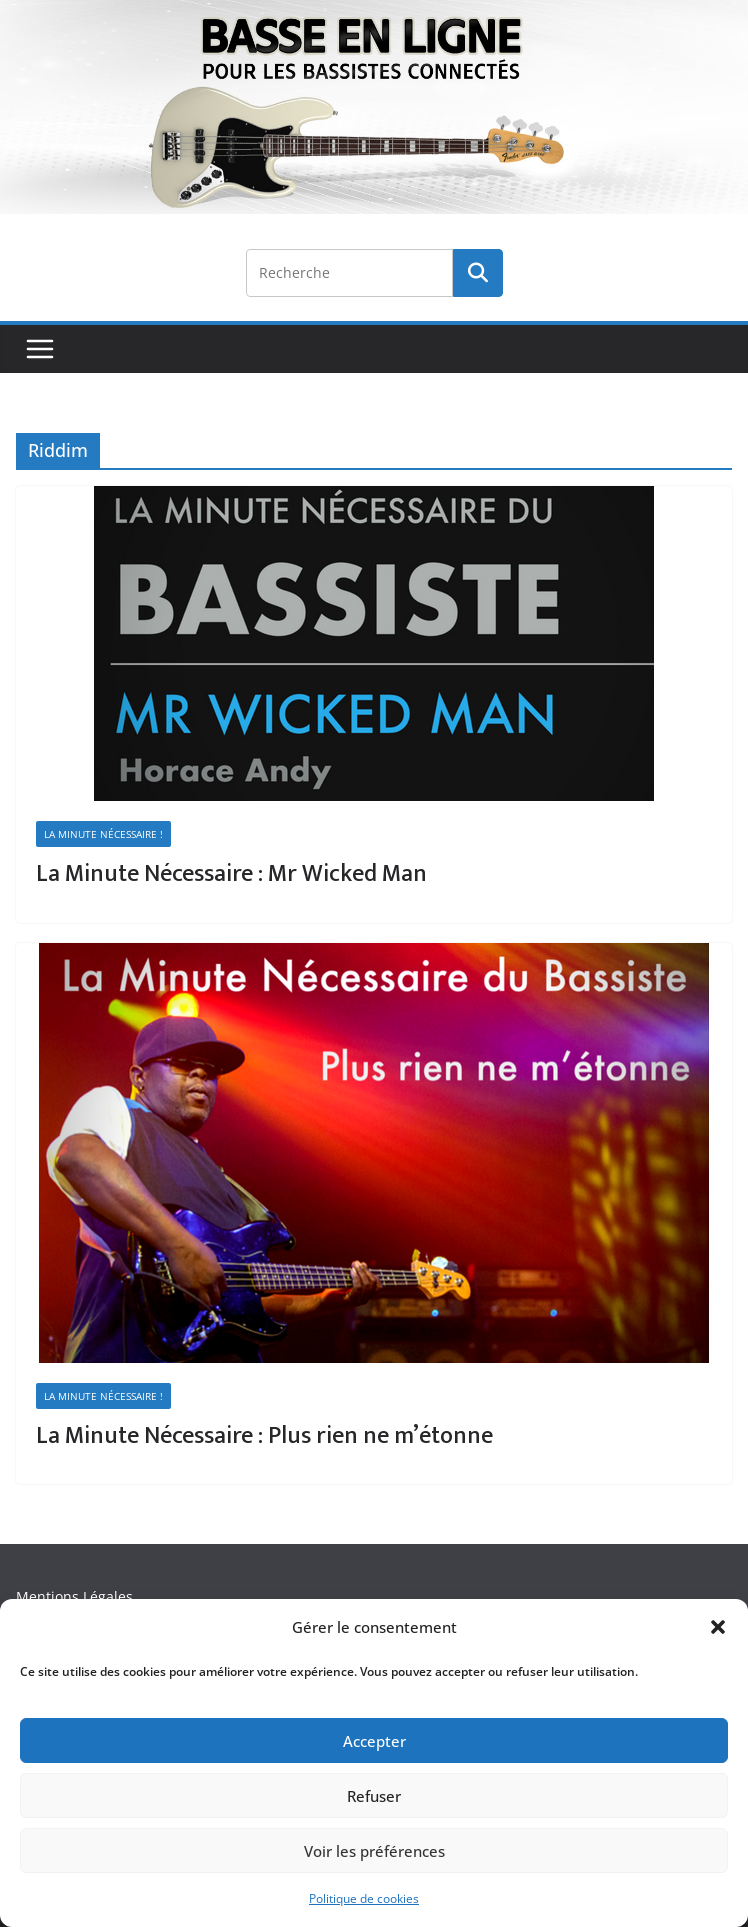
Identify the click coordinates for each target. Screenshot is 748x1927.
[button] (718, 1627)
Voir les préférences (374, 1851)
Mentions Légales (74, 1596)
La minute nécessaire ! (103, 834)
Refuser (374, 1796)
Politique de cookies (364, 1898)
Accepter (374, 1741)
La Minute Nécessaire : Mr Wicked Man (231, 874)
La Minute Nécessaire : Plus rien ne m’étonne (264, 1436)
